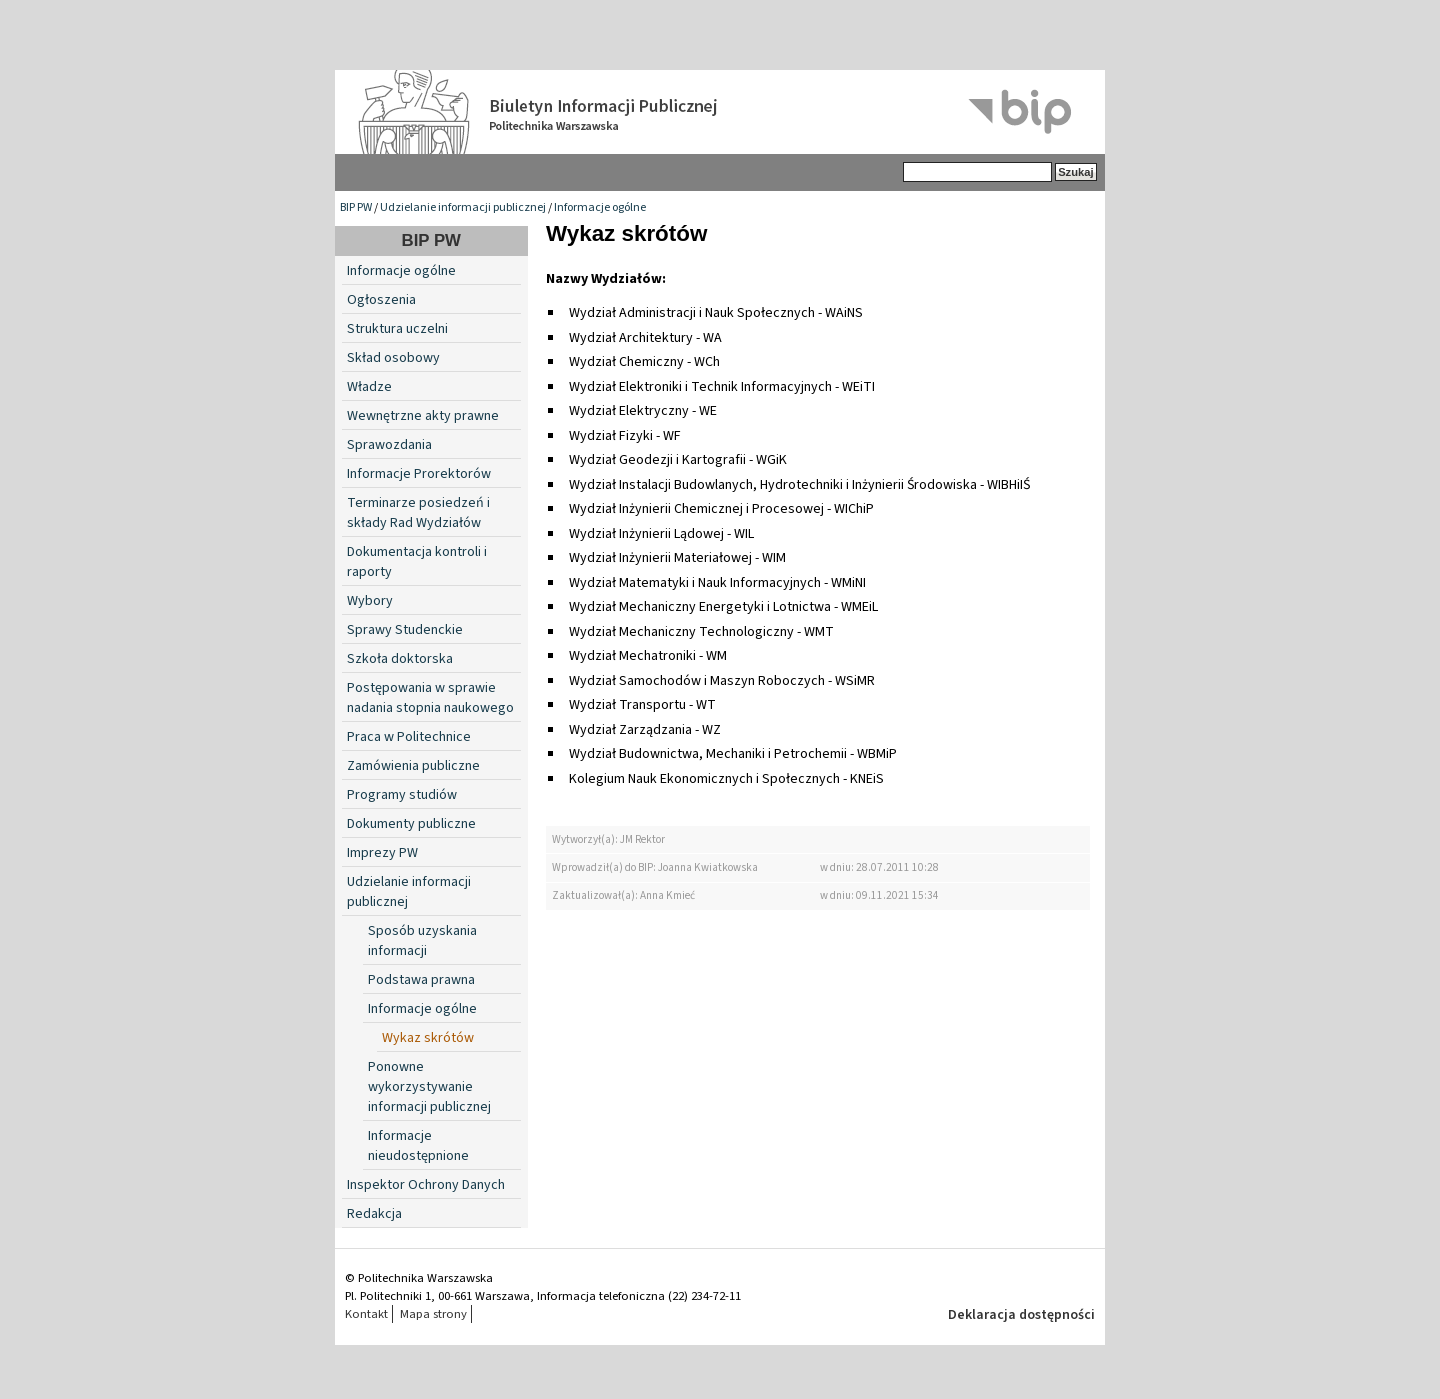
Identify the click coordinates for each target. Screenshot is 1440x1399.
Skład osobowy (393, 358)
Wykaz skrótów (428, 1038)
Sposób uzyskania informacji (422, 941)
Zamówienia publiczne (413, 766)
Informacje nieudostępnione (418, 1146)
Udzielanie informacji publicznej (463, 207)
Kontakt (366, 1314)
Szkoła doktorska (400, 659)
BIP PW (356, 207)
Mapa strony (433, 1314)
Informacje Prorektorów (419, 474)
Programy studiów (402, 795)
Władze (369, 387)
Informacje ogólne (600, 207)
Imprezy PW (382, 853)
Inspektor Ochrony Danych (426, 1185)
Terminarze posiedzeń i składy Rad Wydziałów (418, 513)
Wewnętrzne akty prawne (423, 416)
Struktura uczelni (397, 329)
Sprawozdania (389, 445)
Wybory (370, 601)
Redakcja (374, 1214)
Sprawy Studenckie (405, 630)
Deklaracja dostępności (1021, 1315)
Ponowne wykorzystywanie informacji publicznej (429, 1087)
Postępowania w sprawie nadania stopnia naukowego (430, 698)
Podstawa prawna (421, 980)
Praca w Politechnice (409, 737)
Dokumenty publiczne (411, 824)
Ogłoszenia (381, 300)
